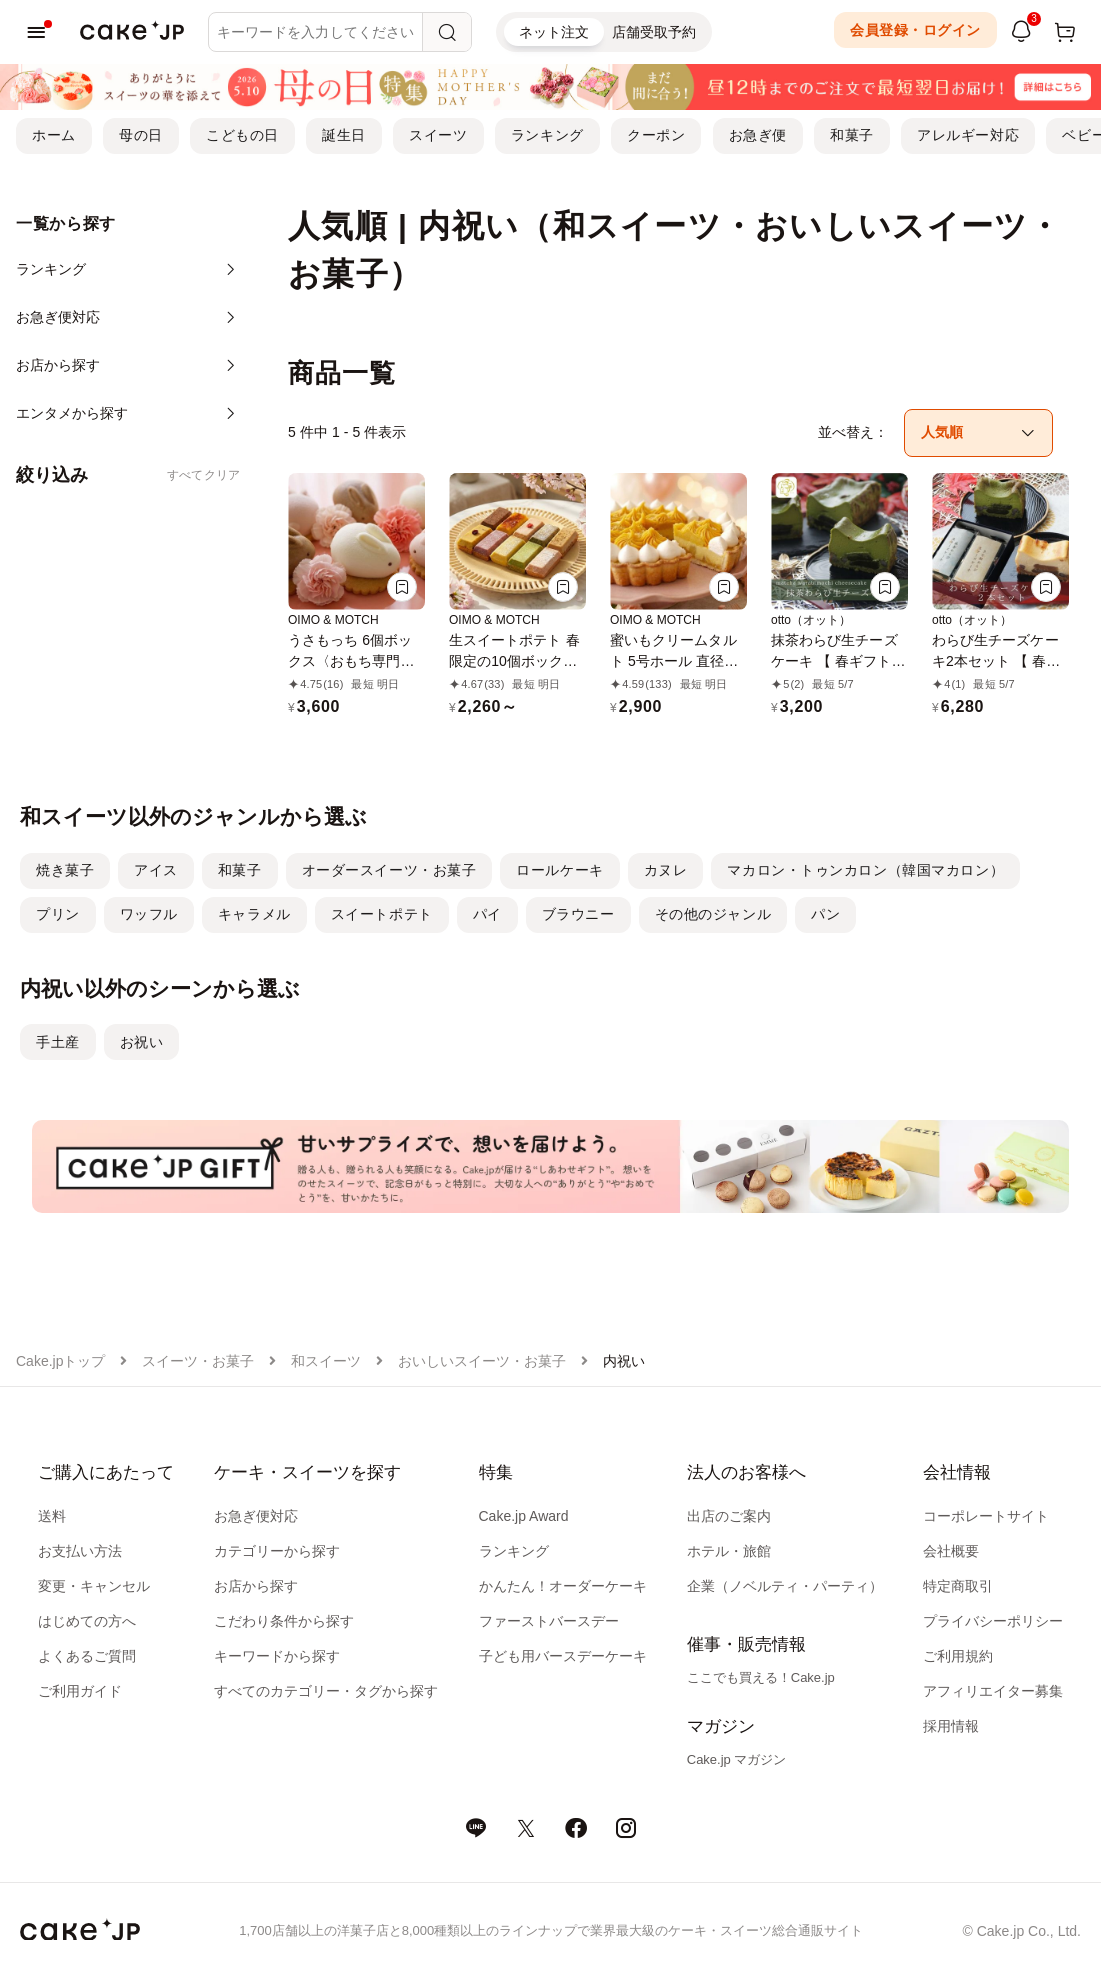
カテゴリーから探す (277, 1551)
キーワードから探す (277, 1656)
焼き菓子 (65, 870)
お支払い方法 (80, 1551)
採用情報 (951, 1726)
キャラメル (254, 914)
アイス (156, 870)
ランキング (547, 135)
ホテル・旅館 (729, 1551)
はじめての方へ (87, 1621)
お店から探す (256, 1586)
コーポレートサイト (986, 1516)
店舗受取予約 (654, 32)
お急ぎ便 (758, 135)
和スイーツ (326, 1361)
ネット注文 (554, 32)
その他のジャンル (713, 914)
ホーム (54, 135)
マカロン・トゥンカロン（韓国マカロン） (865, 870)
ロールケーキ (559, 870)
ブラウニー (578, 914)
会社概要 (951, 1551)
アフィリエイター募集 (993, 1691)
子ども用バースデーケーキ (563, 1656)
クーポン (656, 135)
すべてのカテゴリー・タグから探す (326, 1691)
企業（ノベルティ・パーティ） (785, 1586)
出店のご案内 (729, 1516)
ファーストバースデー (549, 1621)
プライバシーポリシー (993, 1621)
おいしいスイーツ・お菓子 (482, 1361)
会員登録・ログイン (915, 30)
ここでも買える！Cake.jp (761, 1677)
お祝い (142, 1042)
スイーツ (438, 135)
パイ (487, 914)
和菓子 (852, 135)
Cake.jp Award (524, 1516)
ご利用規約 (958, 1656)
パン (825, 914)
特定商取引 (958, 1586)
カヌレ (666, 870)
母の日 (141, 135)
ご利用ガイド (80, 1691)
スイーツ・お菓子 (198, 1361)
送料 (52, 1516)
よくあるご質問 (87, 1656)
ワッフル (149, 914)
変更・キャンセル (94, 1586)
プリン (58, 914)
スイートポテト (382, 914)
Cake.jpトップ (60, 1361)
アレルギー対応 (968, 135)
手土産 (58, 1042)
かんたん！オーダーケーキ (563, 1586)
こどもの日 (242, 135)
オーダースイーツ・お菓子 (389, 870)
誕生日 (344, 135)
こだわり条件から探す (284, 1621)
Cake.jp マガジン (737, 1759)
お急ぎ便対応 (256, 1516)
